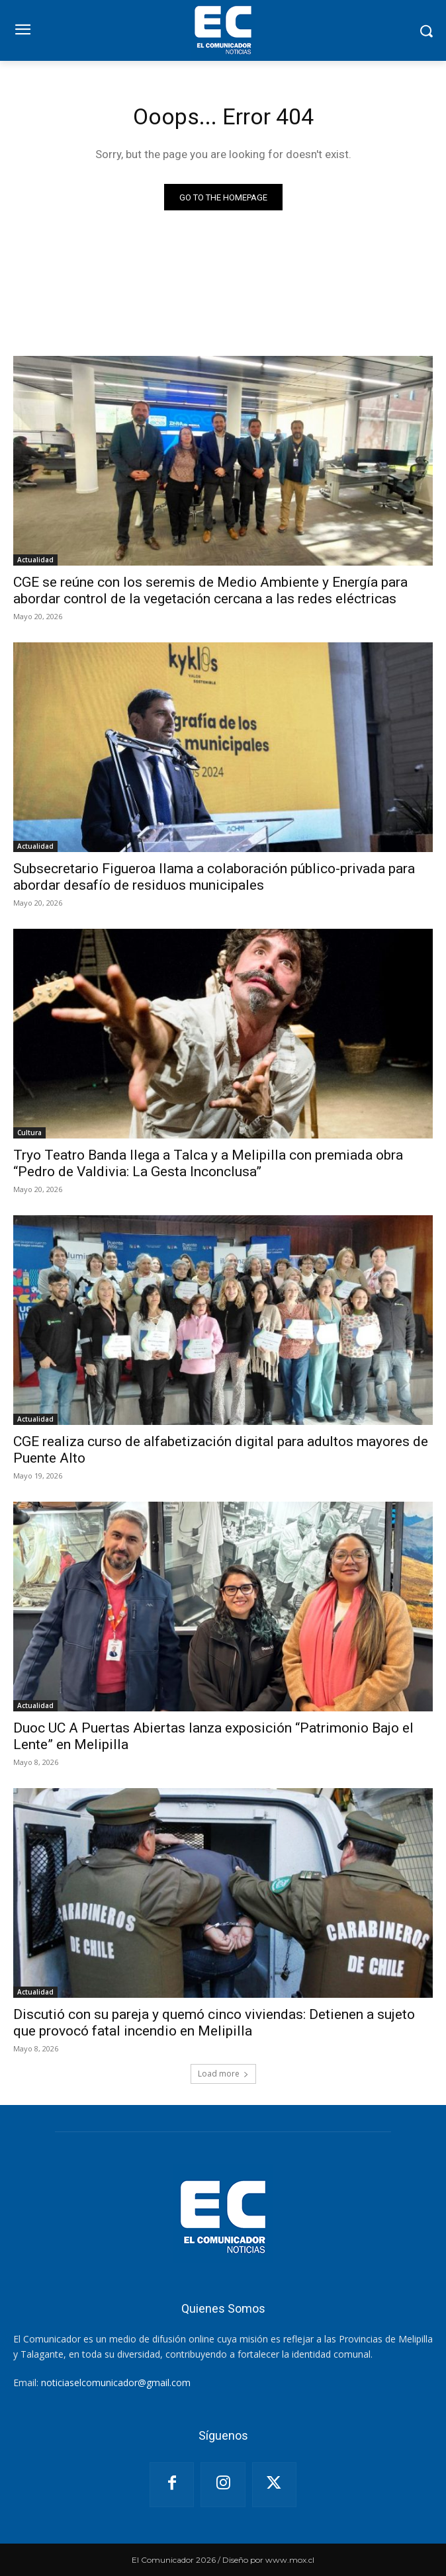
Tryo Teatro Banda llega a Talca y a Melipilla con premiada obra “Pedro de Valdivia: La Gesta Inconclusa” (208, 1163)
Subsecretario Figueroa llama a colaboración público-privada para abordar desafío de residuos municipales (214, 877)
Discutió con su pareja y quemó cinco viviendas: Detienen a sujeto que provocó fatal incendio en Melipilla (214, 2022)
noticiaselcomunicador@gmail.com (116, 2382)
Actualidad (35, 559)
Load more (223, 2073)
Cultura (29, 1132)
